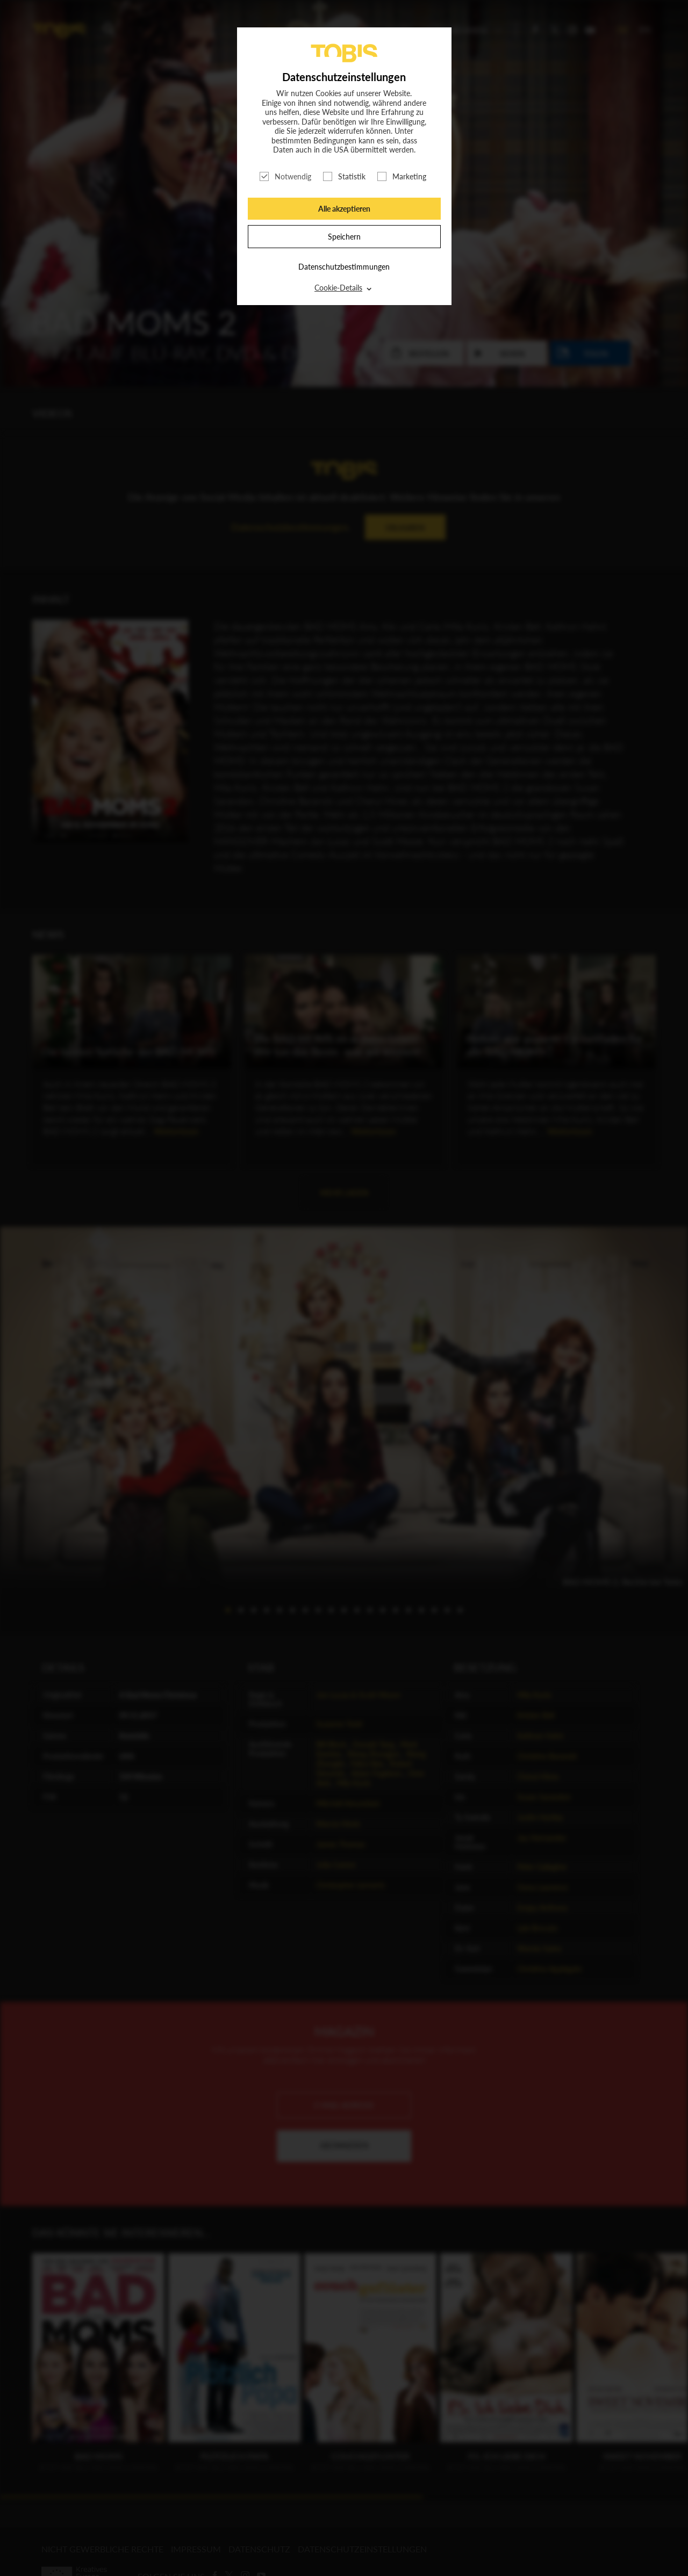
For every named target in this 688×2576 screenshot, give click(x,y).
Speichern (344, 236)
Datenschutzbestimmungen (344, 266)
